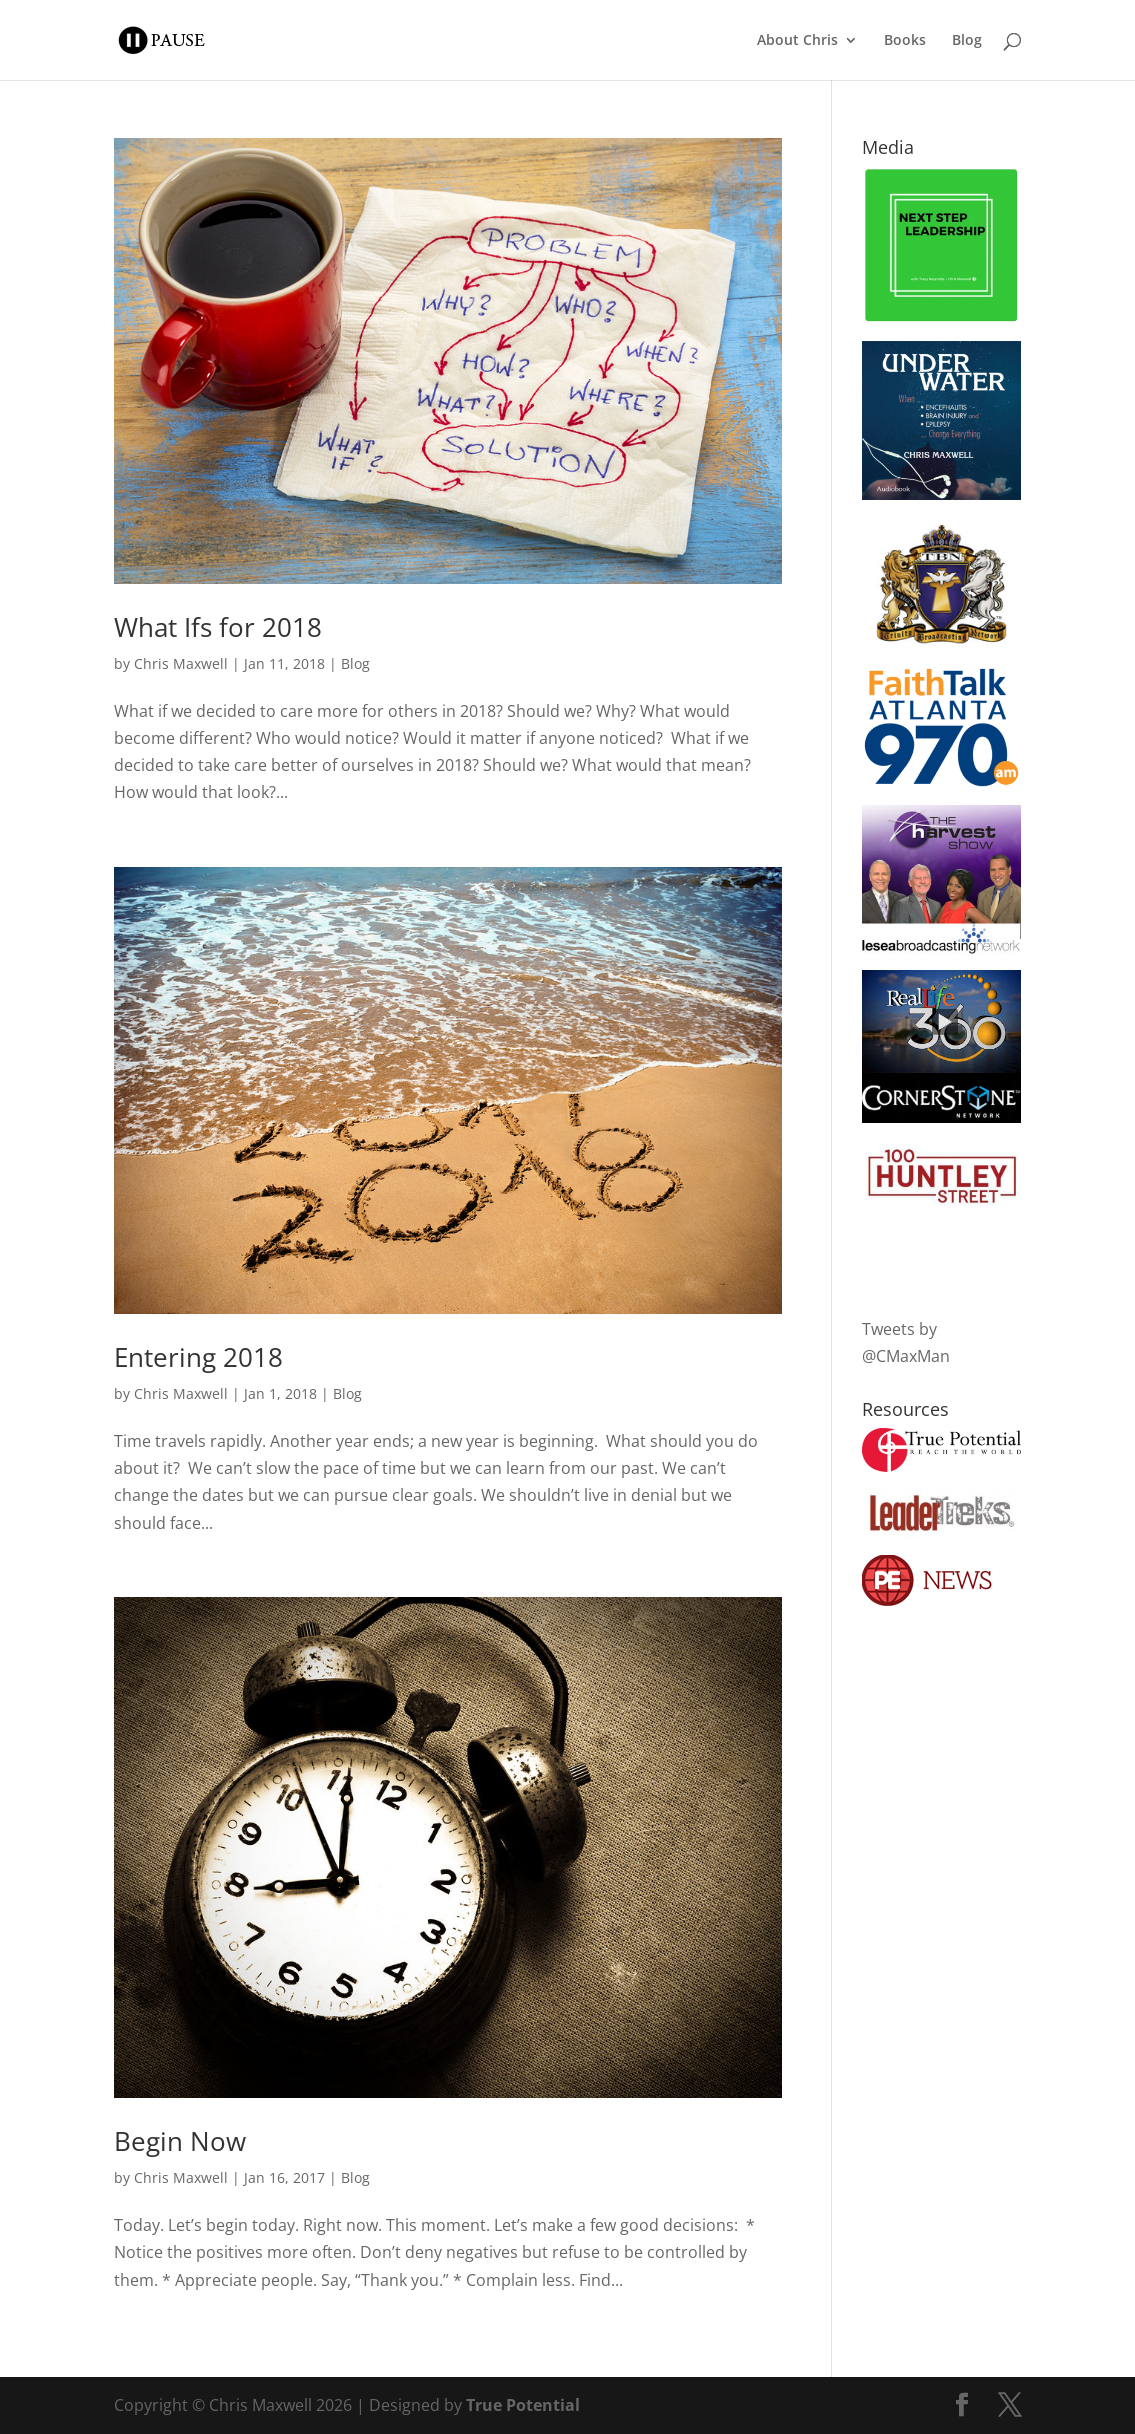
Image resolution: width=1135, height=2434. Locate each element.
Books (905, 41)
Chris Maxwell (181, 663)
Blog (967, 41)
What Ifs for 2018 (218, 627)
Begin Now (180, 2141)
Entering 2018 (198, 1357)
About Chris (797, 41)
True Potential (523, 2405)
